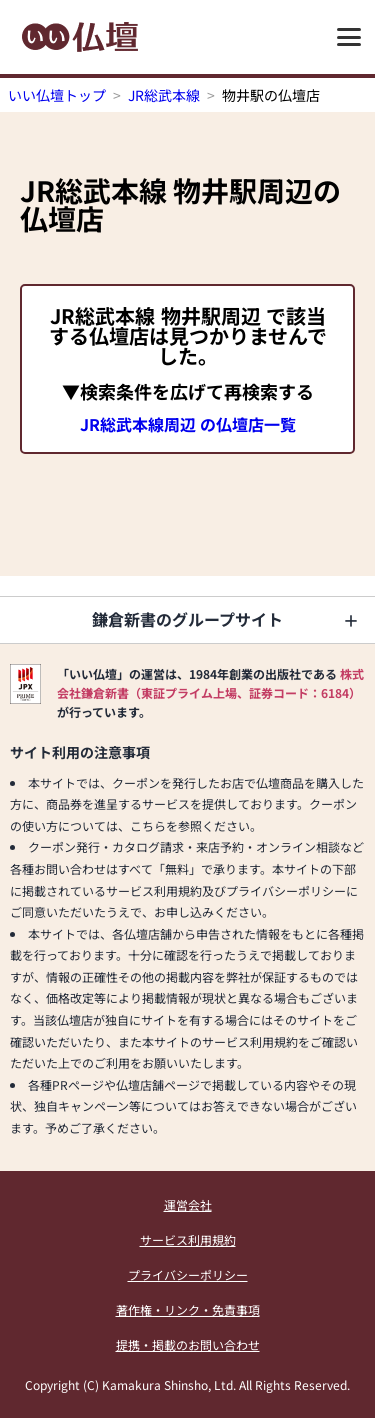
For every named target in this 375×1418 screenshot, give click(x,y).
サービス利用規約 (188, 1239)
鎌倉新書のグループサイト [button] (187, 619)
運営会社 (188, 1204)
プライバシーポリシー (188, 1274)
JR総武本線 (164, 95)
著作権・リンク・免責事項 (188, 1309)
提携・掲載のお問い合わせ (188, 1344)
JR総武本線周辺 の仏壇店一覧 (188, 424)
